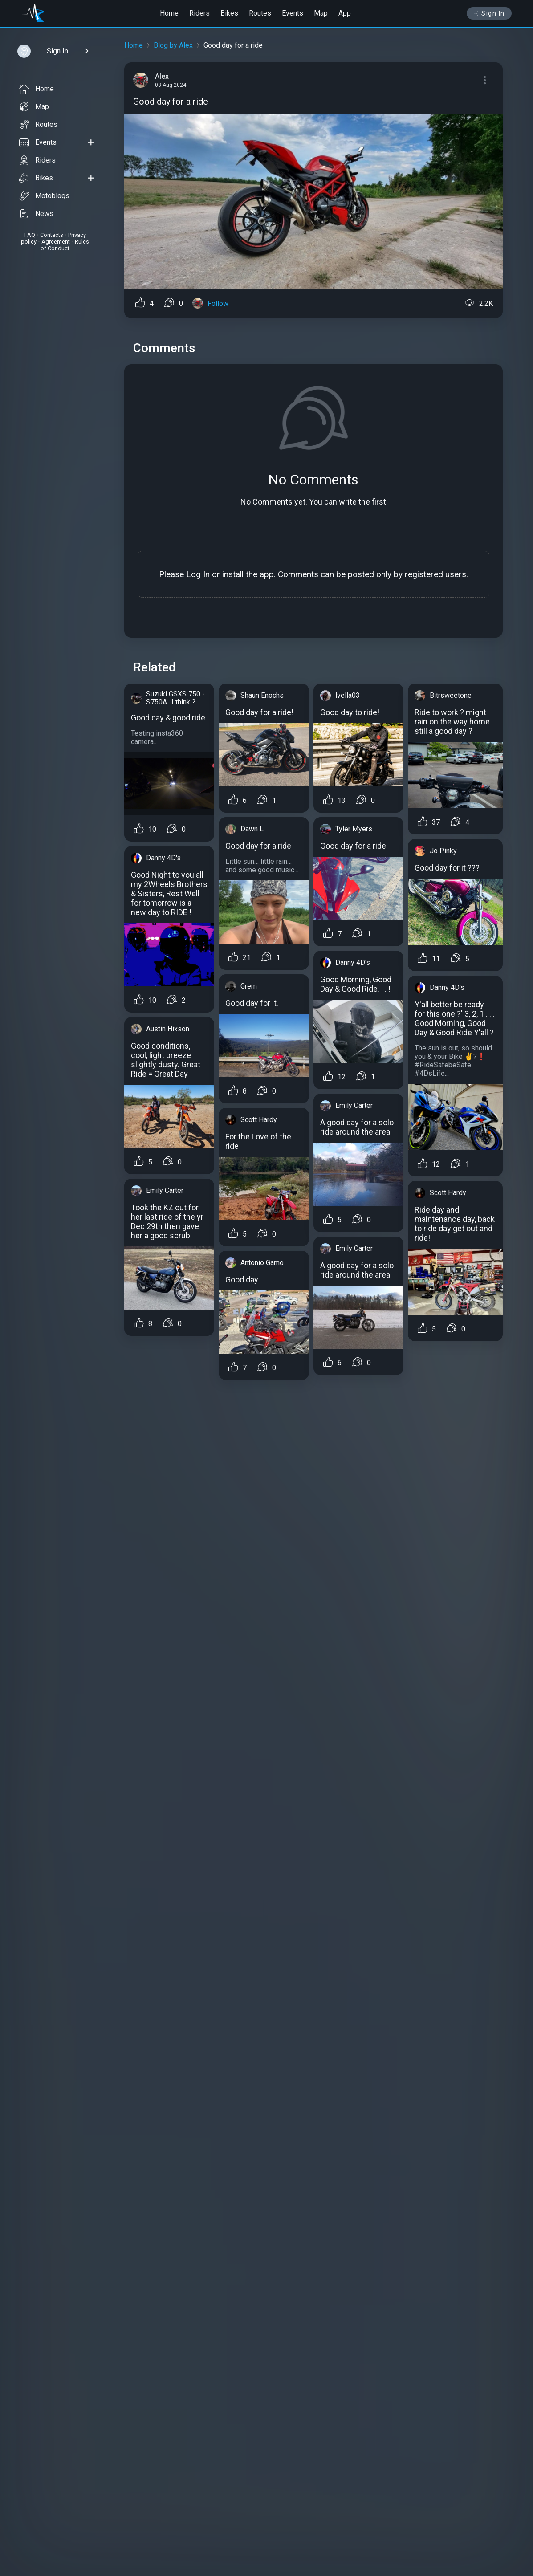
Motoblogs (44, 196)
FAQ (29, 235)
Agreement (55, 241)
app (267, 574)
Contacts (51, 235)
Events (292, 13)
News (36, 214)
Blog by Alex (173, 45)
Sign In (489, 13)
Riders (199, 13)
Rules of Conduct (65, 245)
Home (169, 13)
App (344, 13)
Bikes (229, 13)
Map (321, 13)
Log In (198, 574)
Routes (260, 13)
